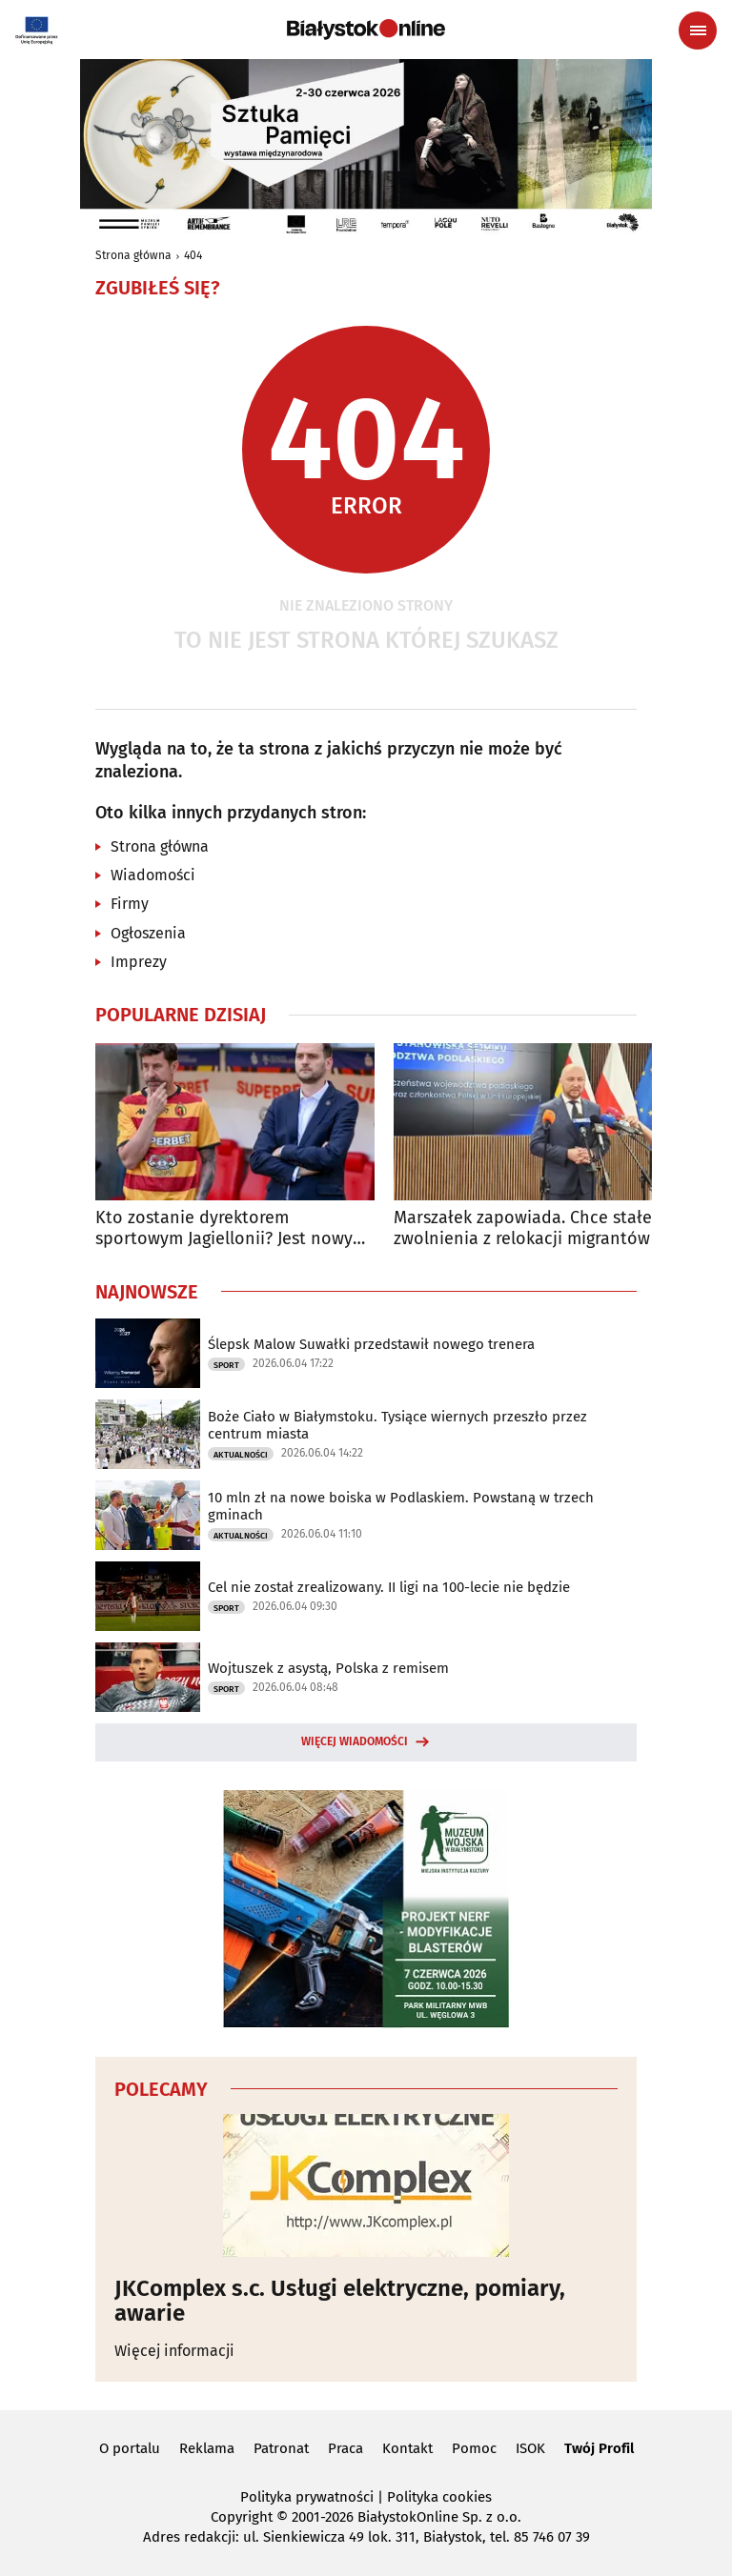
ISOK (530, 2448)
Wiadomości (153, 875)
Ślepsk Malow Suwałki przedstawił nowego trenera (371, 1344)
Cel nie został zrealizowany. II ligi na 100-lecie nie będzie (389, 1587)
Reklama (206, 2448)
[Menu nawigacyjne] (698, 30)
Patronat (281, 2448)
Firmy (130, 904)
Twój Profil (599, 2448)
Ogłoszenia (148, 933)
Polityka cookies (439, 2497)
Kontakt (407, 2448)
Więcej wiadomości (354, 1741)
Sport (226, 1365)
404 (193, 255)
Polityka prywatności (307, 2497)
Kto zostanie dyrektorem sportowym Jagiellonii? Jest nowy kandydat (224, 1228)
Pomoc (474, 2448)
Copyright (242, 2517)
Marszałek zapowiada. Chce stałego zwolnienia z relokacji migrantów (532, 1228)
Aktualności (241, 1454)
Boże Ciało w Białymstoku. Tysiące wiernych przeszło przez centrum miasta (397, 1425)
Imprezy (139, 962)
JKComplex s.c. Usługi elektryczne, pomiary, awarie (339, 2301)
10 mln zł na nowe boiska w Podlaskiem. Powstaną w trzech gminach (401, 1506)
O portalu (129, 2448)
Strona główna (133, 255)
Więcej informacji (174, 2351)
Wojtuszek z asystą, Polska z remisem (328, 1668)
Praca (345, 2448)
